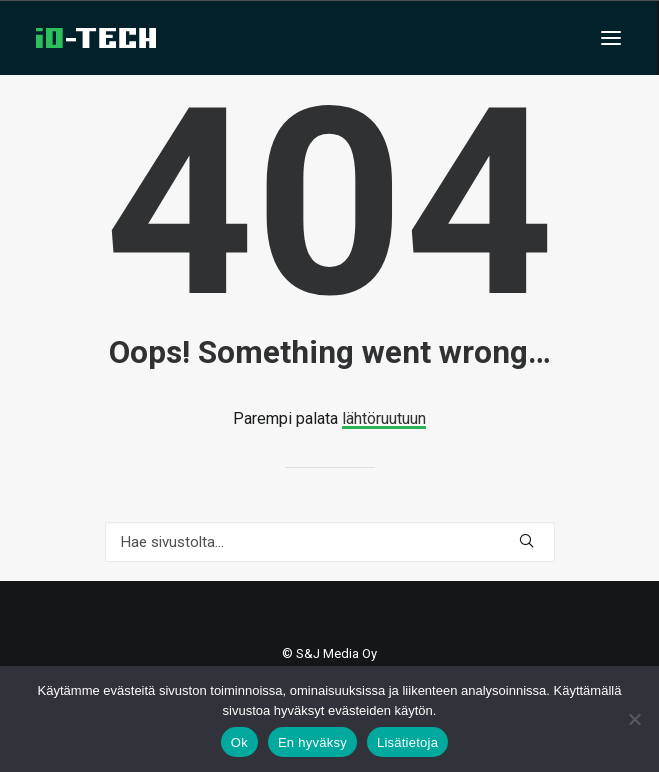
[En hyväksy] (634, 719)
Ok (239, 742)
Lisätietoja (407, 742)
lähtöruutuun (384, 418)
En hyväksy (312, 742)
